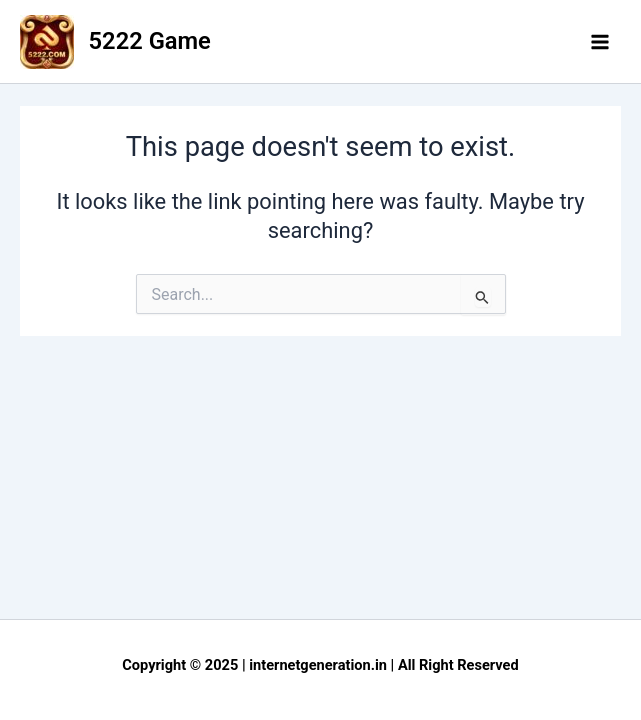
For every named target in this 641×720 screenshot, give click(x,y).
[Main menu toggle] (600, 42)
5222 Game (150, 41)
